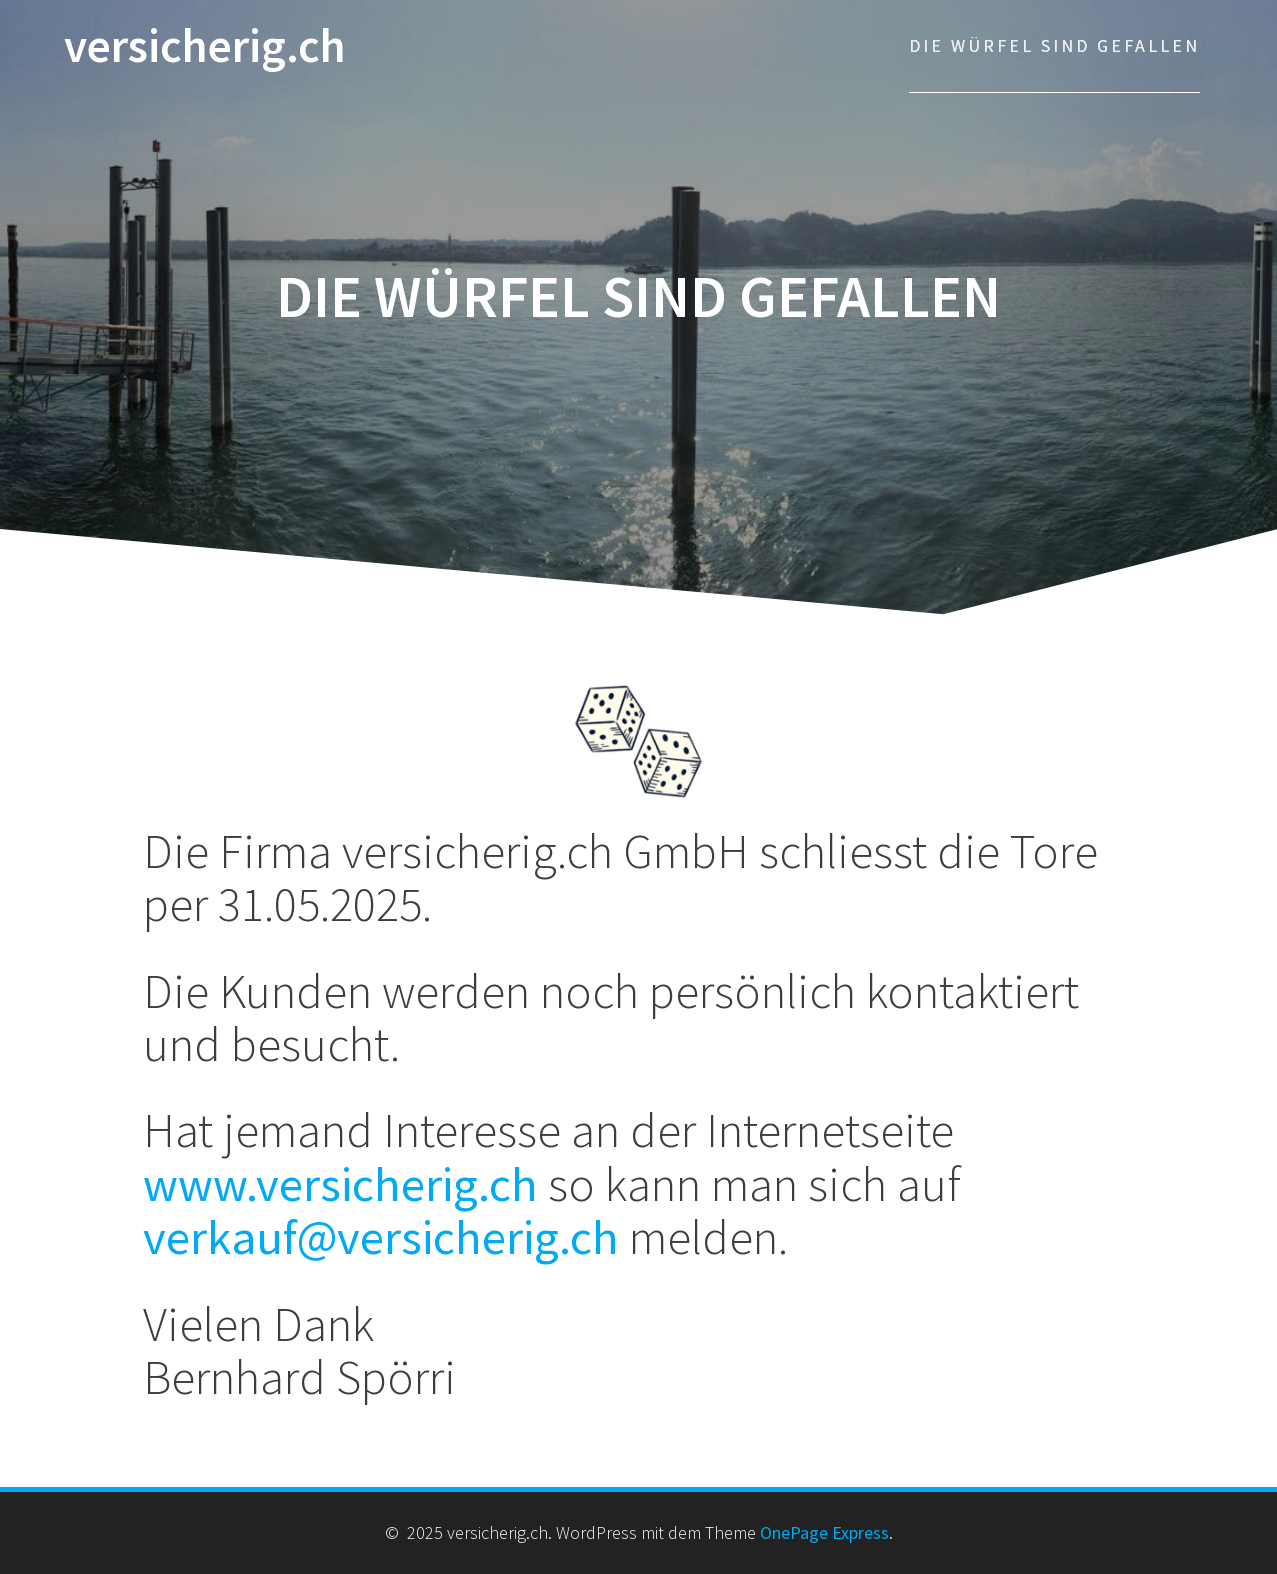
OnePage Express (824, 1532)
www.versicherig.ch (340, 1183)
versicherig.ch (205, 46)
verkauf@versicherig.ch (381, 1236)
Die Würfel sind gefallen (1054, 45)
